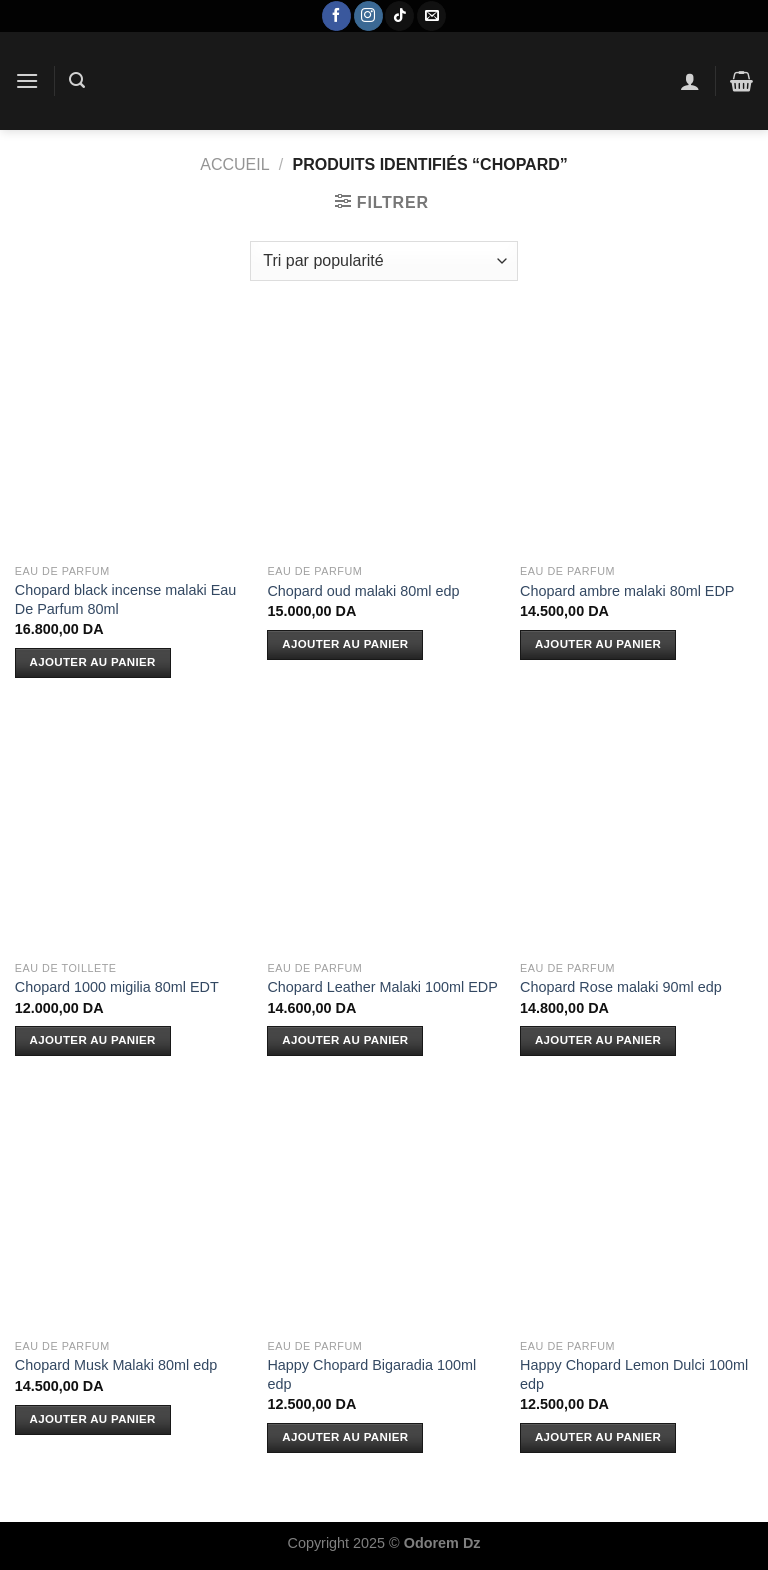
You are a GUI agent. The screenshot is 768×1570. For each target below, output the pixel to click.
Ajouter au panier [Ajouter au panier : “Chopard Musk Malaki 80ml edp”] (93, 1419)
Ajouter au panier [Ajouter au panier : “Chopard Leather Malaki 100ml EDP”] (345, 1040)
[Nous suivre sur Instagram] (368, 16)
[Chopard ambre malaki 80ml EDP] (636, 437)
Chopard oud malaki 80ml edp (363, 591)
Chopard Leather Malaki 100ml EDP (382, 987)
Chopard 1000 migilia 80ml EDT (117, 987)
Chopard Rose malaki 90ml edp (621, 987)
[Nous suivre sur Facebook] (336, 16)
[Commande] (383, 261)
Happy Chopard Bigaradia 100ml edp (371, 1374)
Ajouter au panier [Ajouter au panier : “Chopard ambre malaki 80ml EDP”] (598, 644)
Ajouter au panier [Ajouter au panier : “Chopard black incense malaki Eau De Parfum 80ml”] (93, 662)
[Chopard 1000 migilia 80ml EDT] (131, 833)
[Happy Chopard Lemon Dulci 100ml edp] (636, 1212)
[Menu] (27, 80)
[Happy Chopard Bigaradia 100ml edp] (383, 1212)
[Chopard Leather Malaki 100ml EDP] (383, 833)
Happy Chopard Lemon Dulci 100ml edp (634, 1374)
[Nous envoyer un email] (431, 16)
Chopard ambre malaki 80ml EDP (627, 591)
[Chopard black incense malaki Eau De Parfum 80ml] (131, 437)
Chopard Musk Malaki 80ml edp (116, 1365)
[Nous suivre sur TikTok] (399, 16)
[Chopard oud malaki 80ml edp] (383, 437)
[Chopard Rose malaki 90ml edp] (636, 833)
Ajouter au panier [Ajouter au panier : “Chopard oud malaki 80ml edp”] (345, 644)
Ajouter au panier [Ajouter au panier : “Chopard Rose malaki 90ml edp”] (598, 1040)
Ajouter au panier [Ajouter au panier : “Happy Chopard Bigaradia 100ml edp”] (345, 1437)
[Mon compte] (690, 81)
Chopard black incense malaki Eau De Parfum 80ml (126, 599)
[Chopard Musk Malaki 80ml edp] (131, 1212)
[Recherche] (77, 80)
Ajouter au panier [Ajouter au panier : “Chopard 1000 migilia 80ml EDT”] (93, 1040)
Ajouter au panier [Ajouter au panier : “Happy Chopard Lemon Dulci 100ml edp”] (598, 1437)
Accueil (234, 164)
